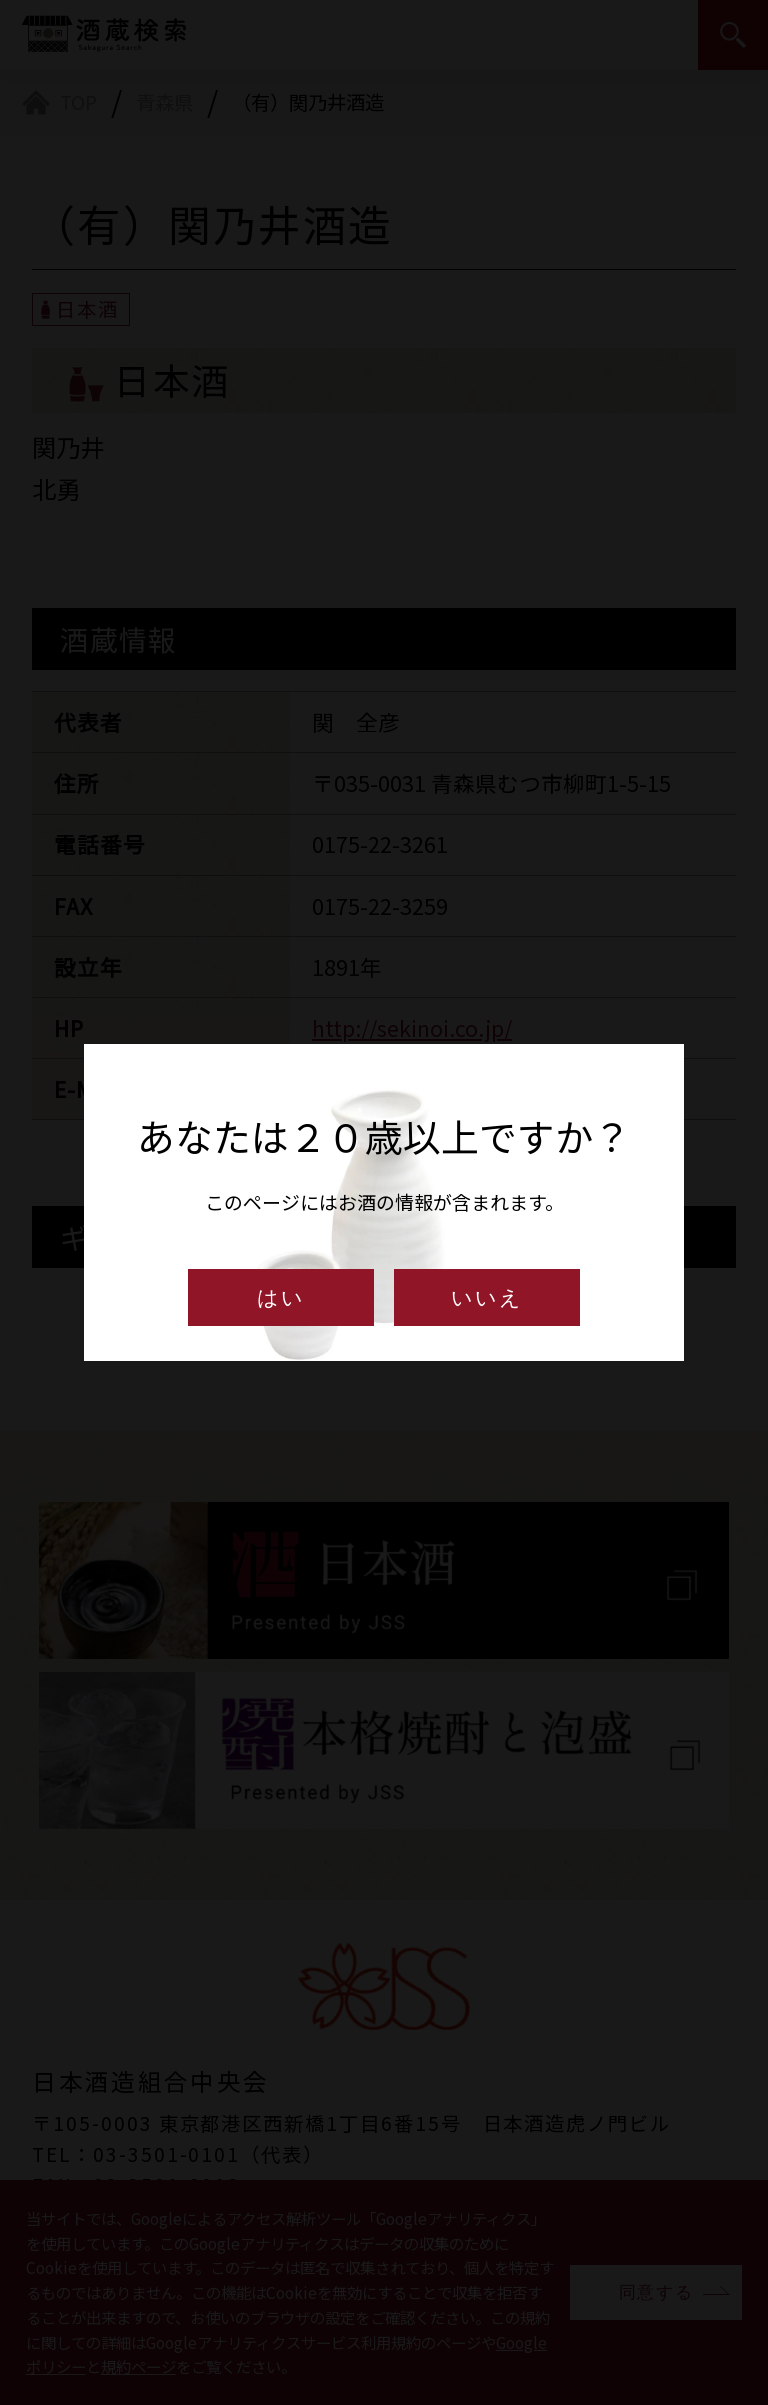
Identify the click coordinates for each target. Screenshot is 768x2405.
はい (281, 1297)
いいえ (487, 1297)
